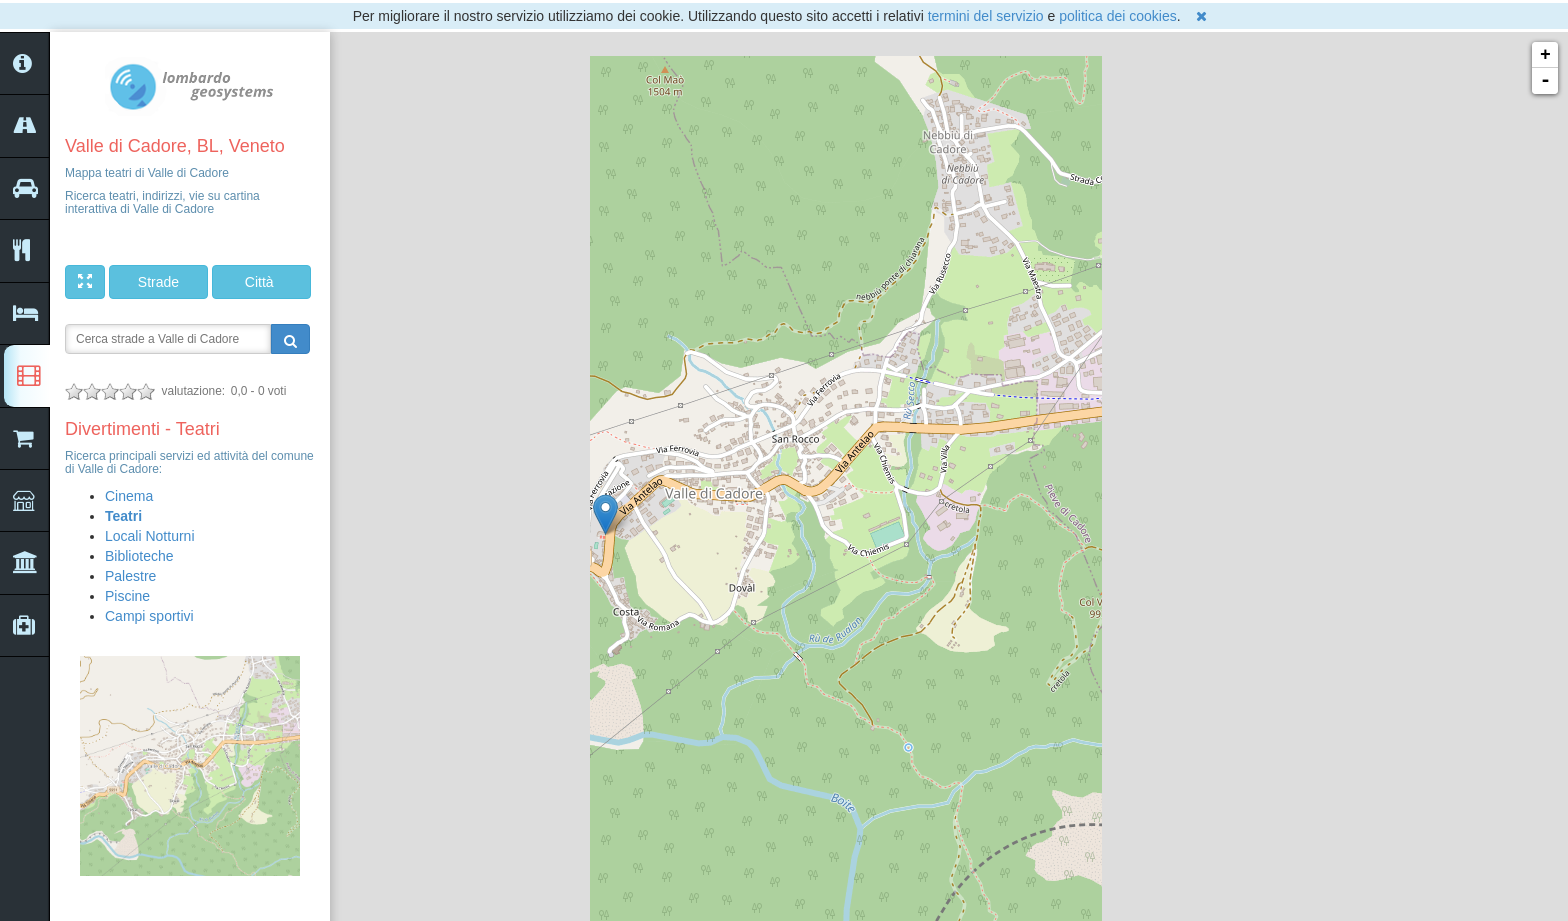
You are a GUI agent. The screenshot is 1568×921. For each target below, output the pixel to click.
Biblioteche (139, 556)
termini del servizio (986, 16)
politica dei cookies (1118, 16)
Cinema (129, 496)
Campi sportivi (149, 616)
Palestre (130, 576)
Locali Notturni (150, 536)
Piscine (127, 596)
